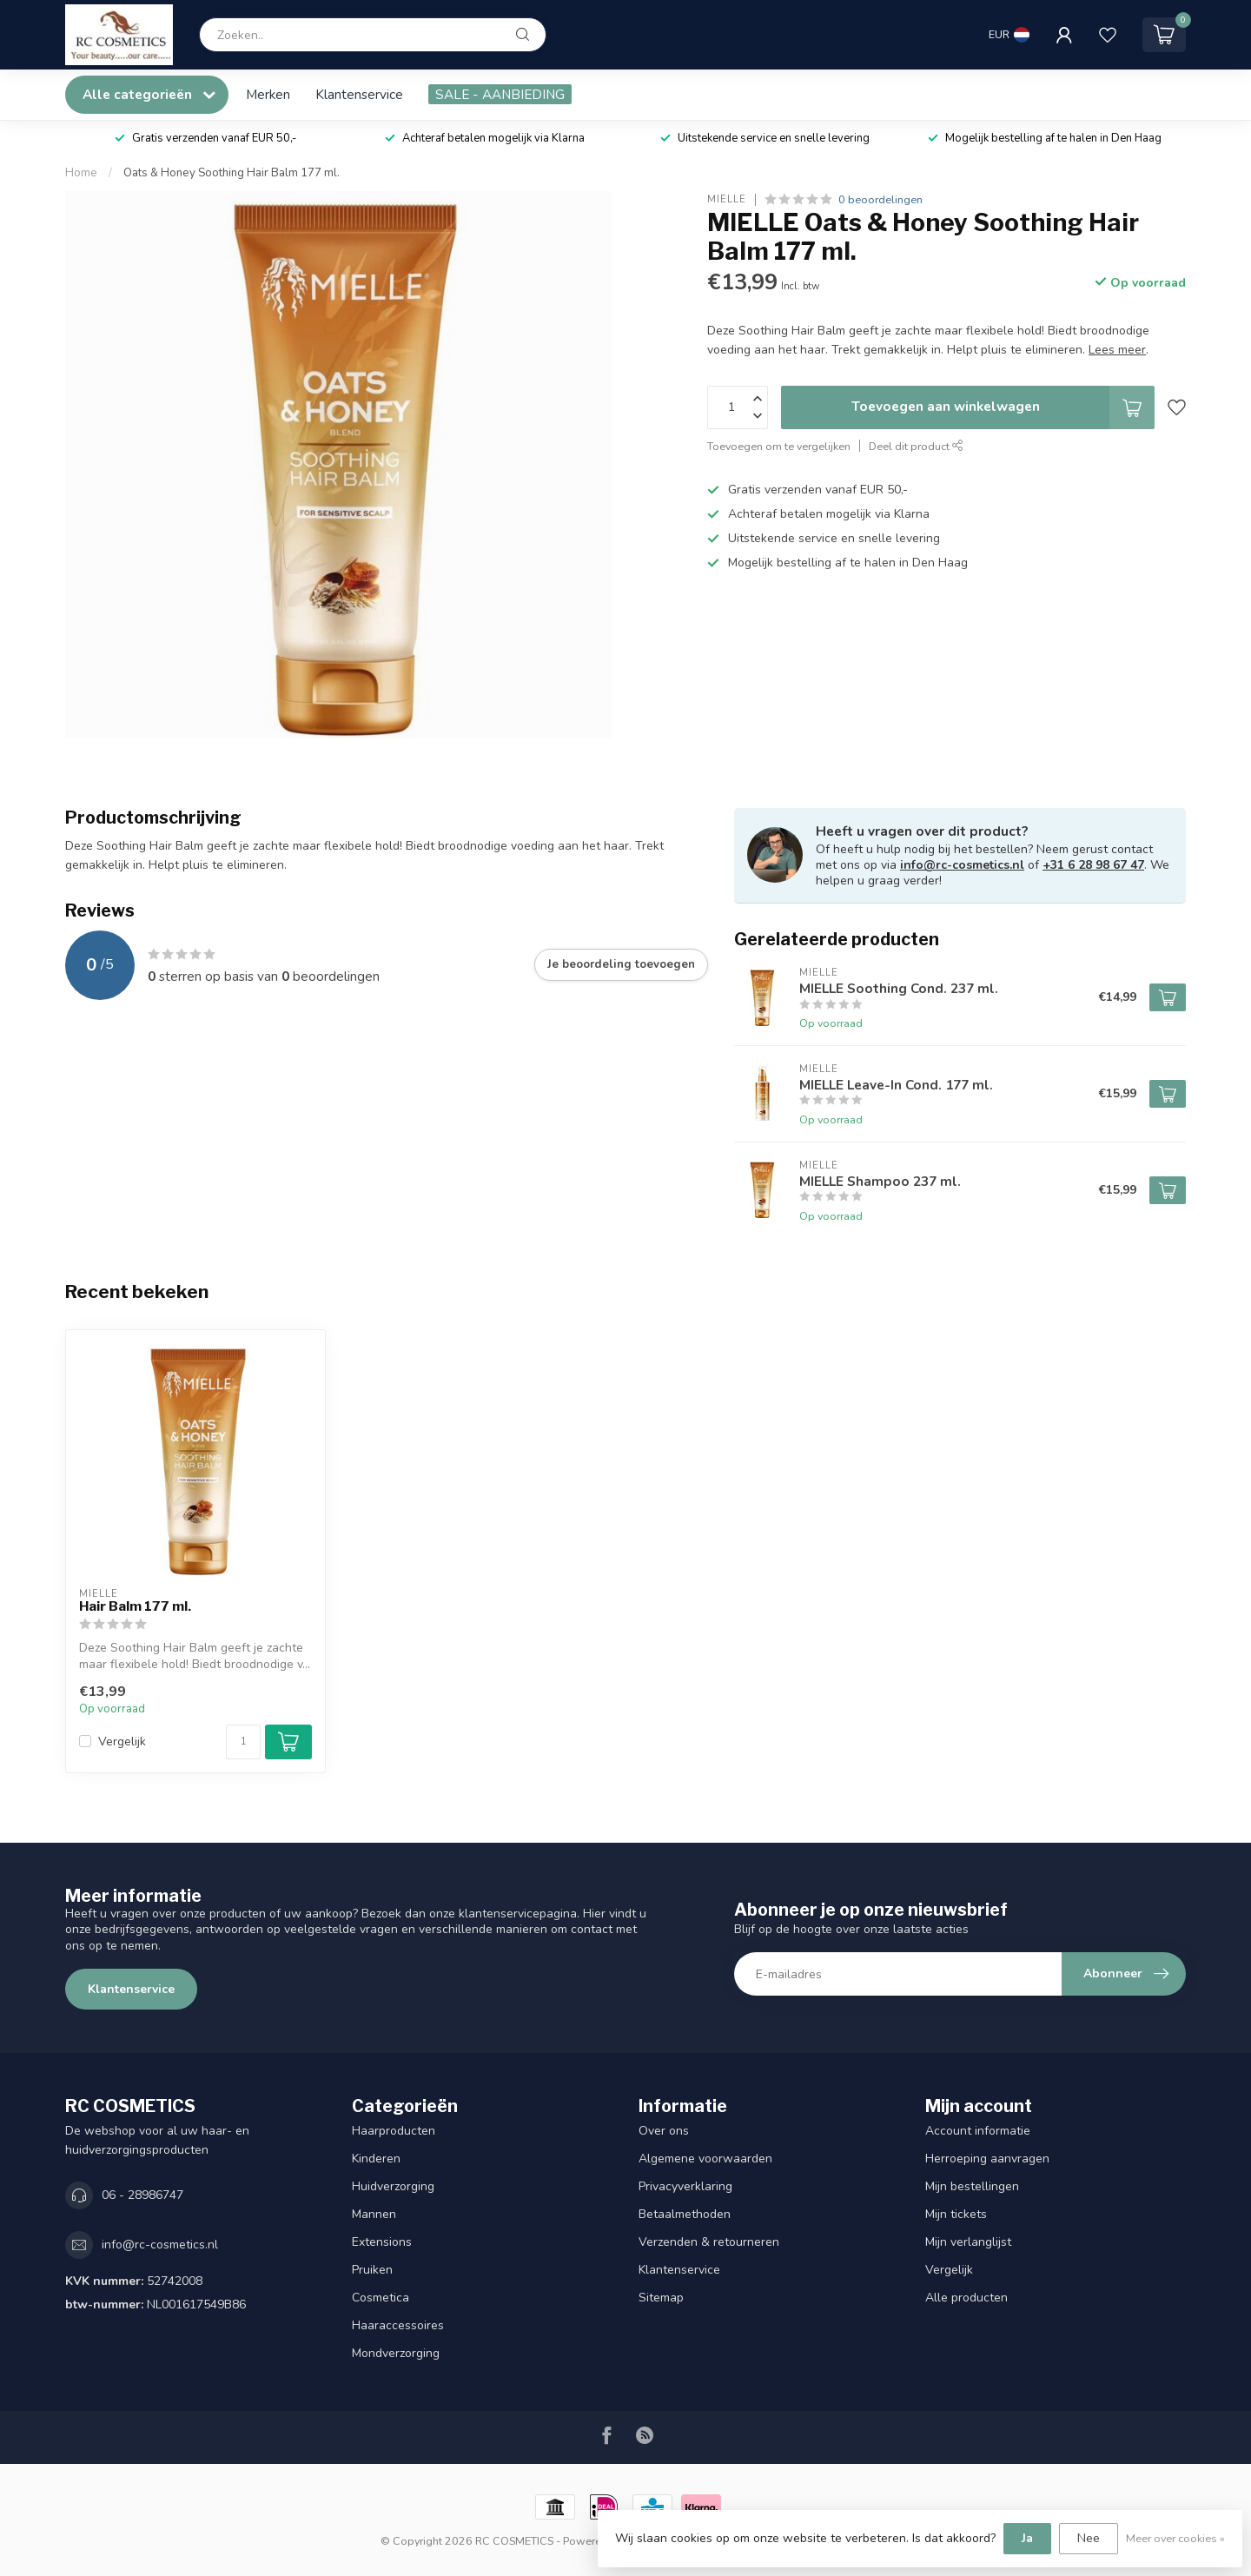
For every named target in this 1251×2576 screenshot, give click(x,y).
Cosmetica (380, 2297)
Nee (1088, 2538)
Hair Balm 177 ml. (135, 1606)
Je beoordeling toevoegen (621, 964)
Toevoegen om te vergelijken (779, 446)
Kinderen (376, 2158)
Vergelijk (122, 1741)
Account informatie (977, 2130)
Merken (268, 94)
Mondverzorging (396, 2353)
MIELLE (726, 199)
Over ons (664, 2130)
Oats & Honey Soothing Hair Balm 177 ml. (231, 173)
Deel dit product (916, 446)
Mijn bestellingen (972, 2186)
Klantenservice (359, 94)
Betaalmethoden (685, 2214)
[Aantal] (243, 1742)
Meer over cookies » (1175, 2538)
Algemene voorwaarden (705, 2158)
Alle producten (966, 2297)
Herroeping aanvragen (987, 2158)
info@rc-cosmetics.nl (962, 865)
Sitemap (661, 2297)
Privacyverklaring (685, 2186)
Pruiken (372, 2269)
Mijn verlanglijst (968, 2242)
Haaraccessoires (398, 2325)
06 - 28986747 (142, 2195)
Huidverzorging (393, 2186)
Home (81, 173)
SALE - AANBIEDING (500, 94)
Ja (1027, 2538)
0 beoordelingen (880, 199)
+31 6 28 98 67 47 (1093, 865)
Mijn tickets (956, 2214)
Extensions (382, 2242)
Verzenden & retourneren (709, 2242)
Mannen (374, 2214)
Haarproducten (393, 2130)
